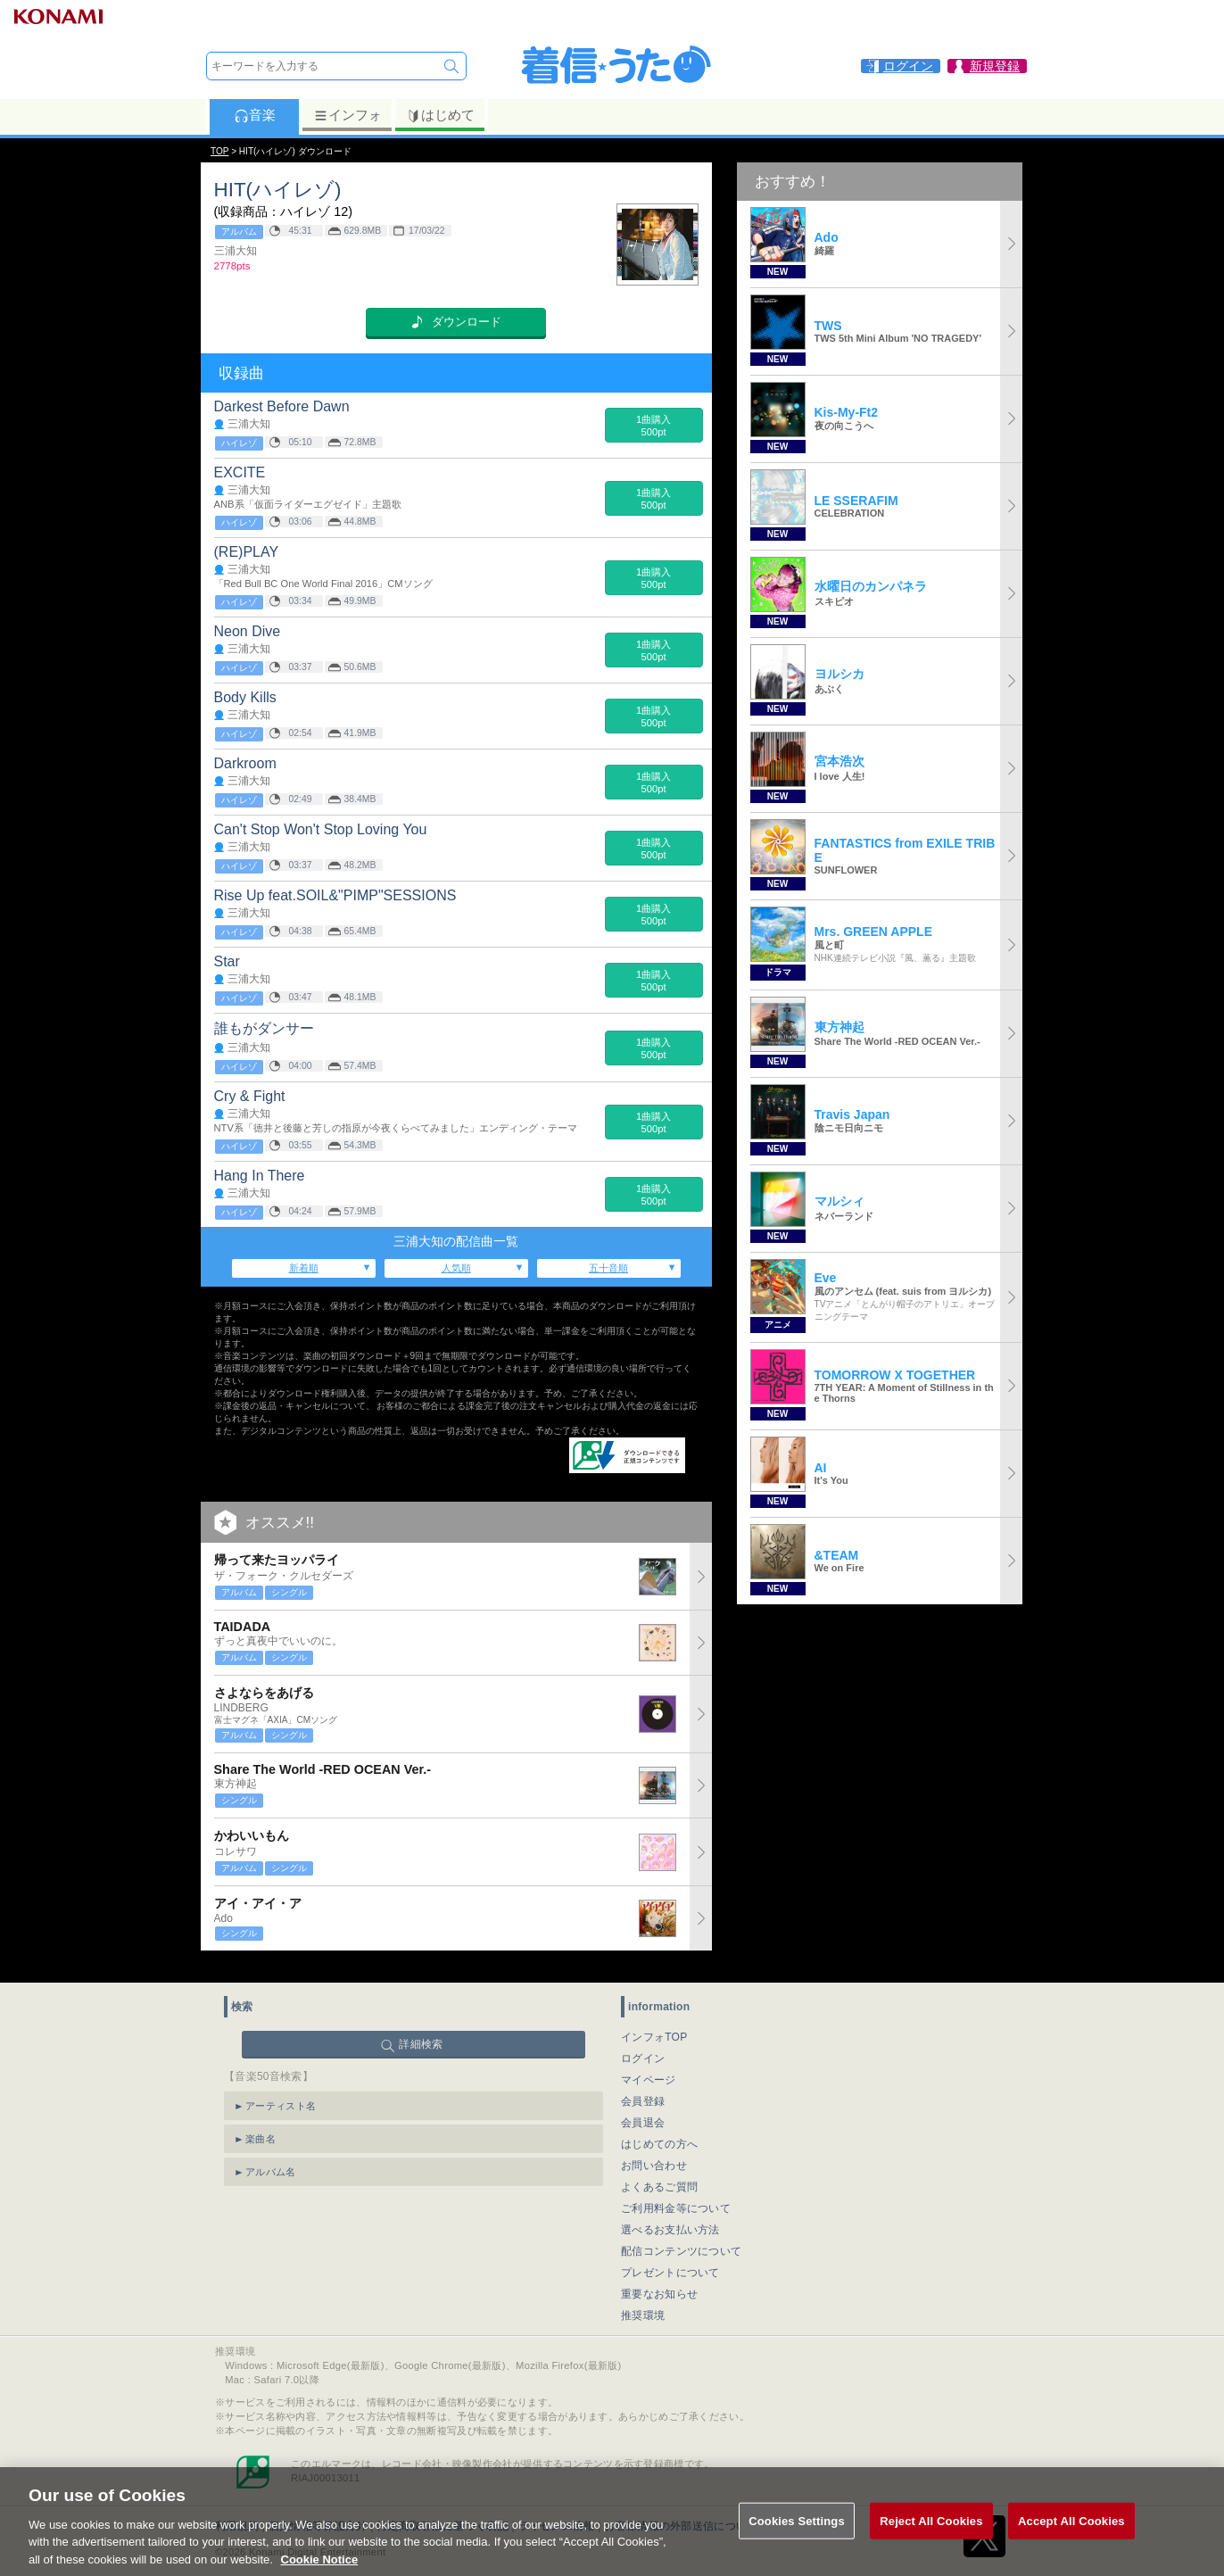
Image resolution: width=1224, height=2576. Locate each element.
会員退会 (643, 2108)
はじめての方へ (659, 2130)
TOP (219, 151)
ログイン (643, 2044)
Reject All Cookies (931, 2540)
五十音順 (608, 1268)
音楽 (255, 115)
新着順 (303, 1268)
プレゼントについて (670, 2258)
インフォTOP (654, 2023)
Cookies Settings (796, 2540)
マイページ (648, 2065)
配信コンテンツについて (681, 2237)
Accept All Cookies (1071, 2540)
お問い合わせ (654, 2151)
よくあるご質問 (659, 2172)
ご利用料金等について (676, 2194)
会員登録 (643, 2087)
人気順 (456, 1268)
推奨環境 (643, 2301)
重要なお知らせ (659, 2280)
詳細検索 (420, 2030)
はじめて (440, 115)
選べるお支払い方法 (670, 2215)
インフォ (347, 115)
